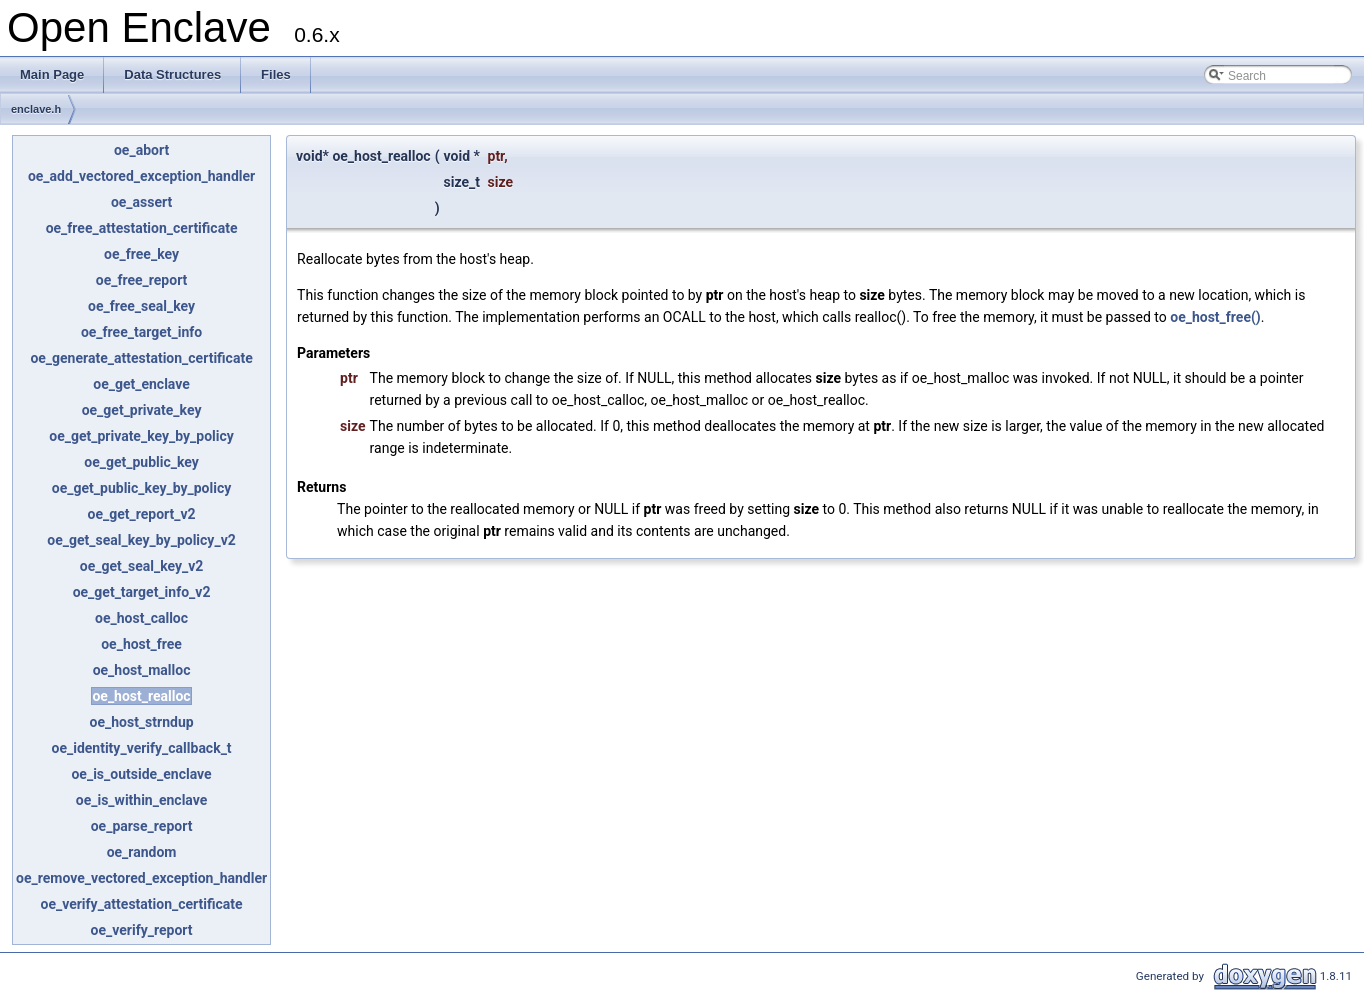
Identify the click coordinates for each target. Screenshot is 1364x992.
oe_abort (141, 150)
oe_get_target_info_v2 (142, 592)
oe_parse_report (142, 826)
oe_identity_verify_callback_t (141, 748)
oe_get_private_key (142, 410)
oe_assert (141, 202)
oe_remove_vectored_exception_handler (141, 878)
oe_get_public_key (141, 462)
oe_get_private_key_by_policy (141, 436)
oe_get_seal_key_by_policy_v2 (141, 540)
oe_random (142, 852)
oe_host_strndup (142, 722)
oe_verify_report (142, 930)
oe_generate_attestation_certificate (141, 358)
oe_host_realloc (141, 696)
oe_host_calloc (141, 618)
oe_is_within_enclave (142, 800)
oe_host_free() (1215, 317)
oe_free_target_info (141, 332)
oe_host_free (141, 644)
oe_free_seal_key (141, 306)
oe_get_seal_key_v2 (142, 566)
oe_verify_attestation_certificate (141, 904)
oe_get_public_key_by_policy (141, 488)
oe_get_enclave (141, 384)
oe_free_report (142, 280)
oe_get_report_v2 (141, 514)
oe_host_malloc (142, 670)
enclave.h (36, 109)
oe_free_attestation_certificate (142, 228)
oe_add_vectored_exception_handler (141, 176)
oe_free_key (141, 254)
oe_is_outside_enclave (141, 774)
